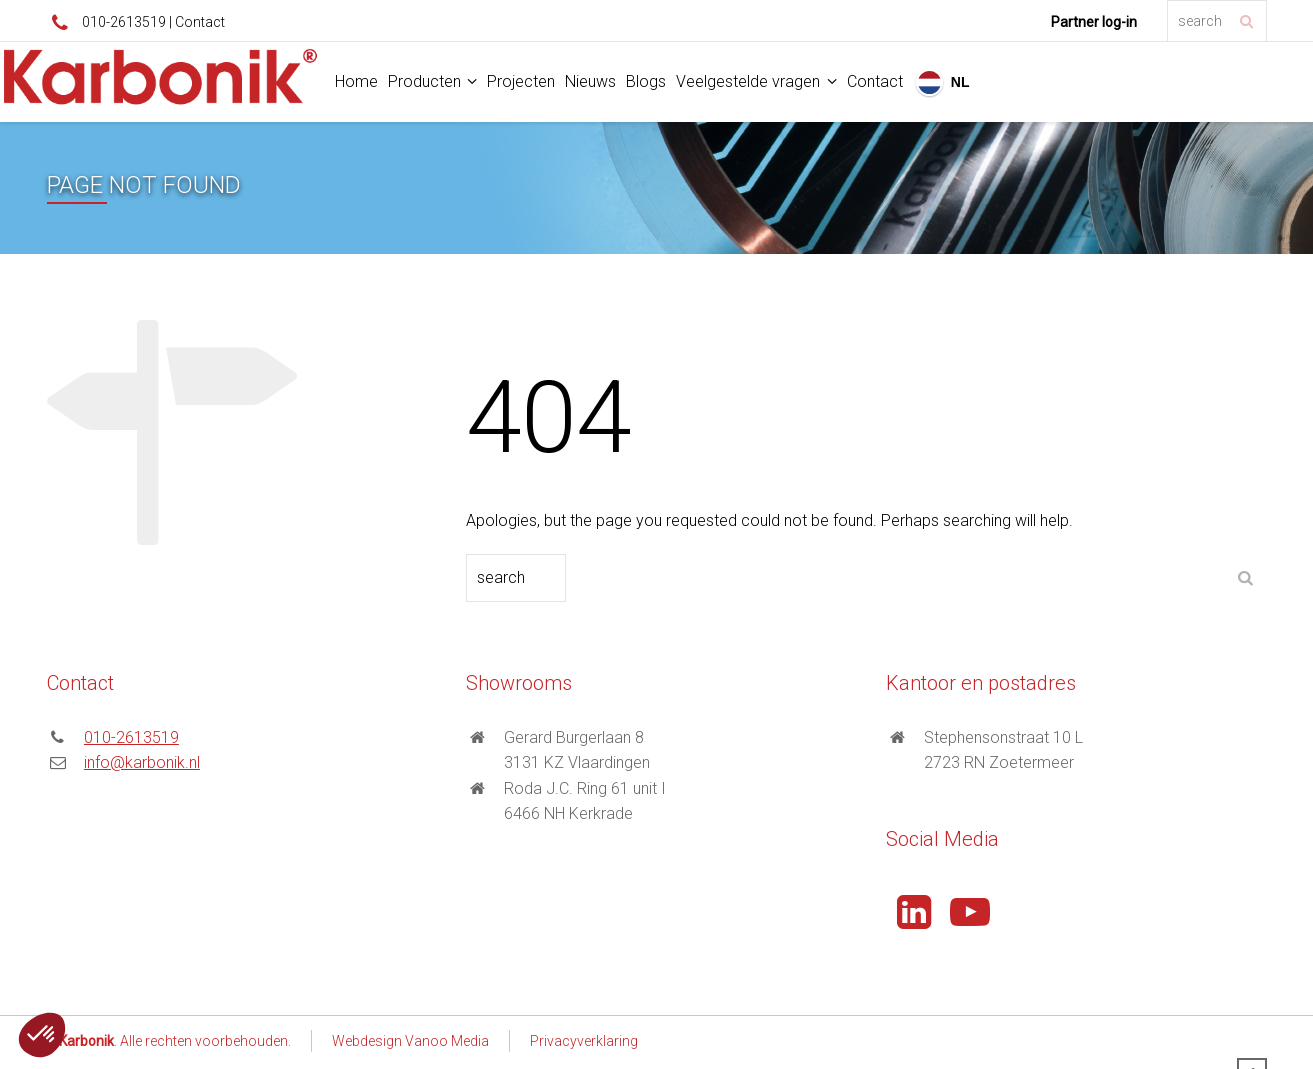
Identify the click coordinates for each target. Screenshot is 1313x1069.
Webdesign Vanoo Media (410, 1041)
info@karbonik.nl (142, 762)
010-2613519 (124, 22)
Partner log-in (1094, 22)
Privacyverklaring (584, 1041)
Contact (200, 22)
